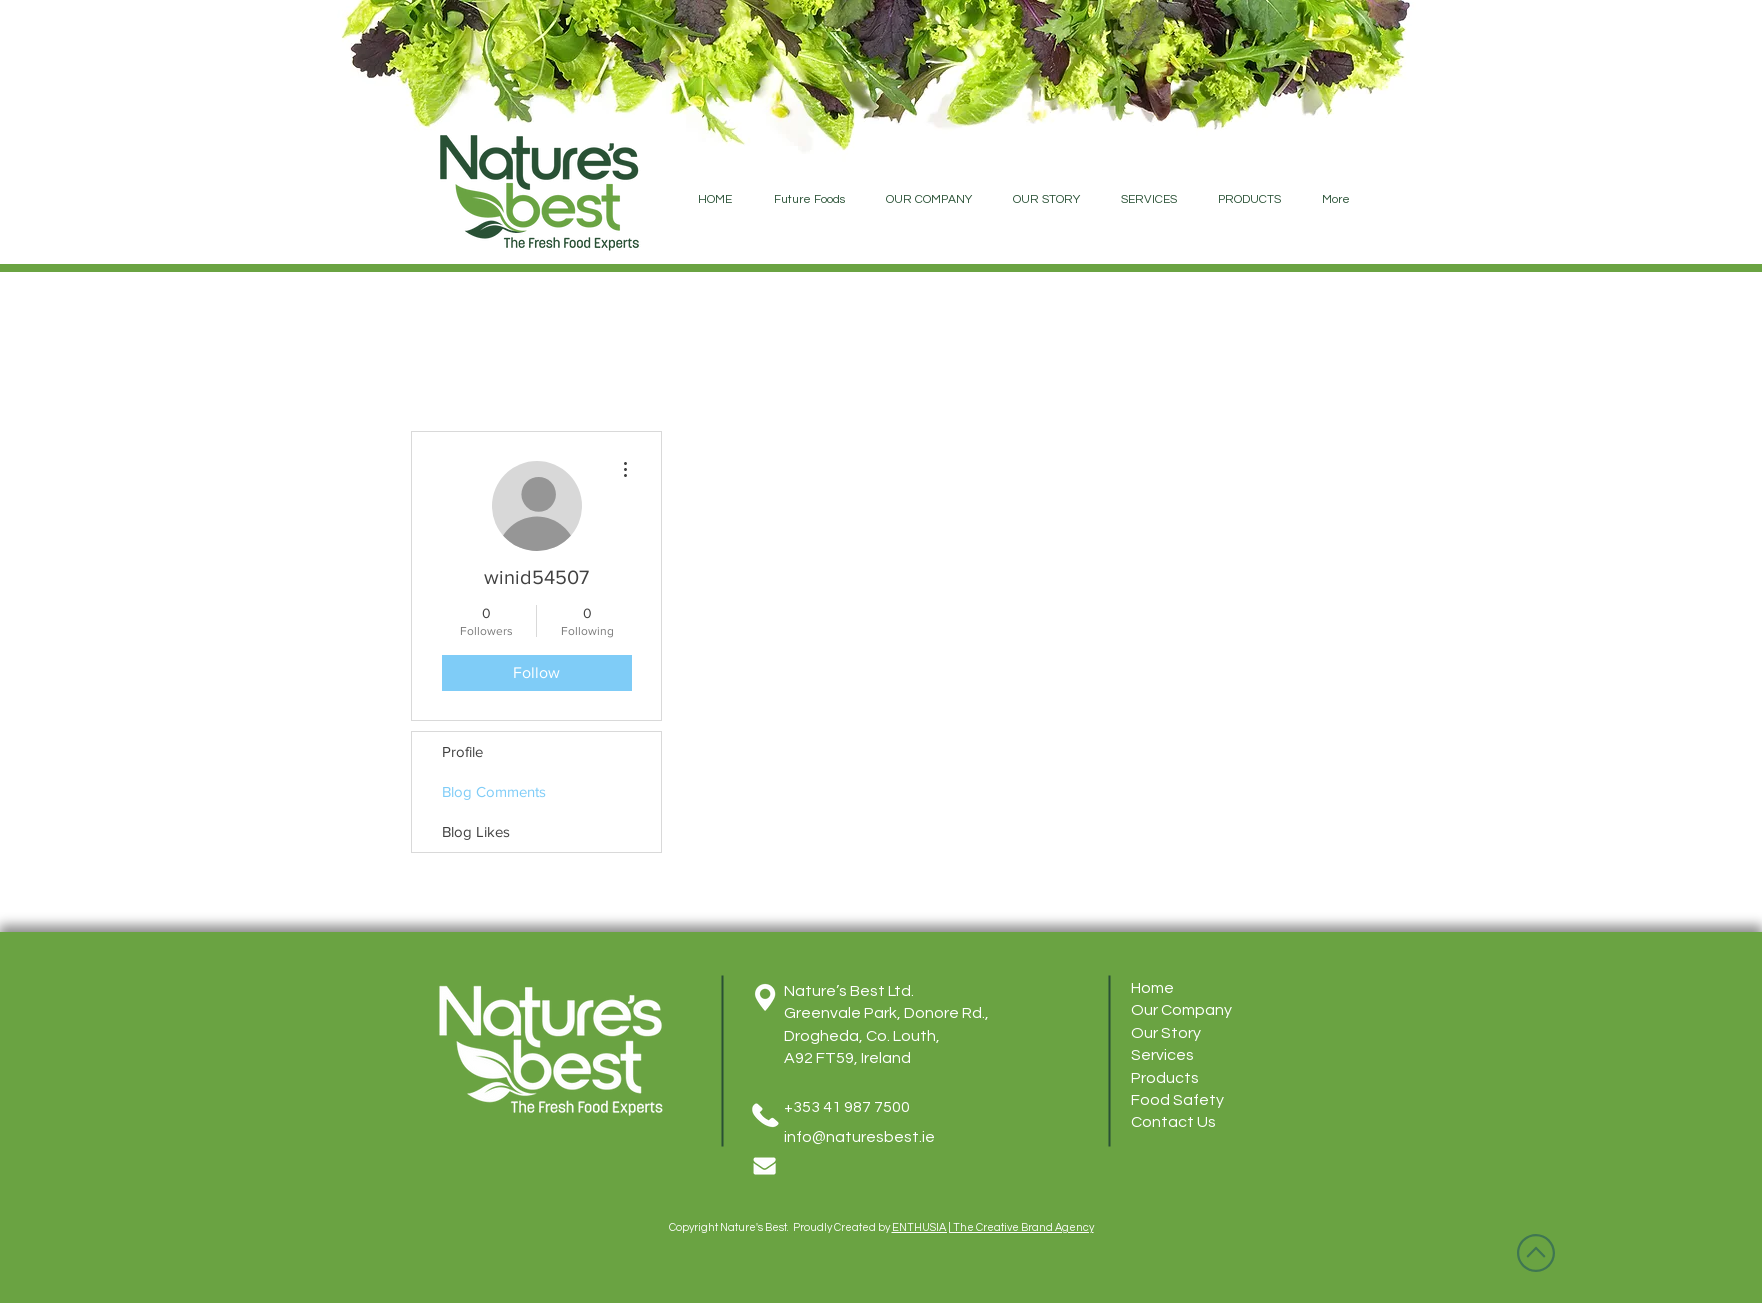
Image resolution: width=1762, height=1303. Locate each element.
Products (1165, 1078)
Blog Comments (494, 791)
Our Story (1166, 1033)
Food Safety (1177, 1100)
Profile (462, 751)
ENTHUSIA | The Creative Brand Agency (993, 1227)
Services (1162, 1055)
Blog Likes (476, 831)
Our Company (1181, 1010)
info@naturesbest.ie (859, 1137)
